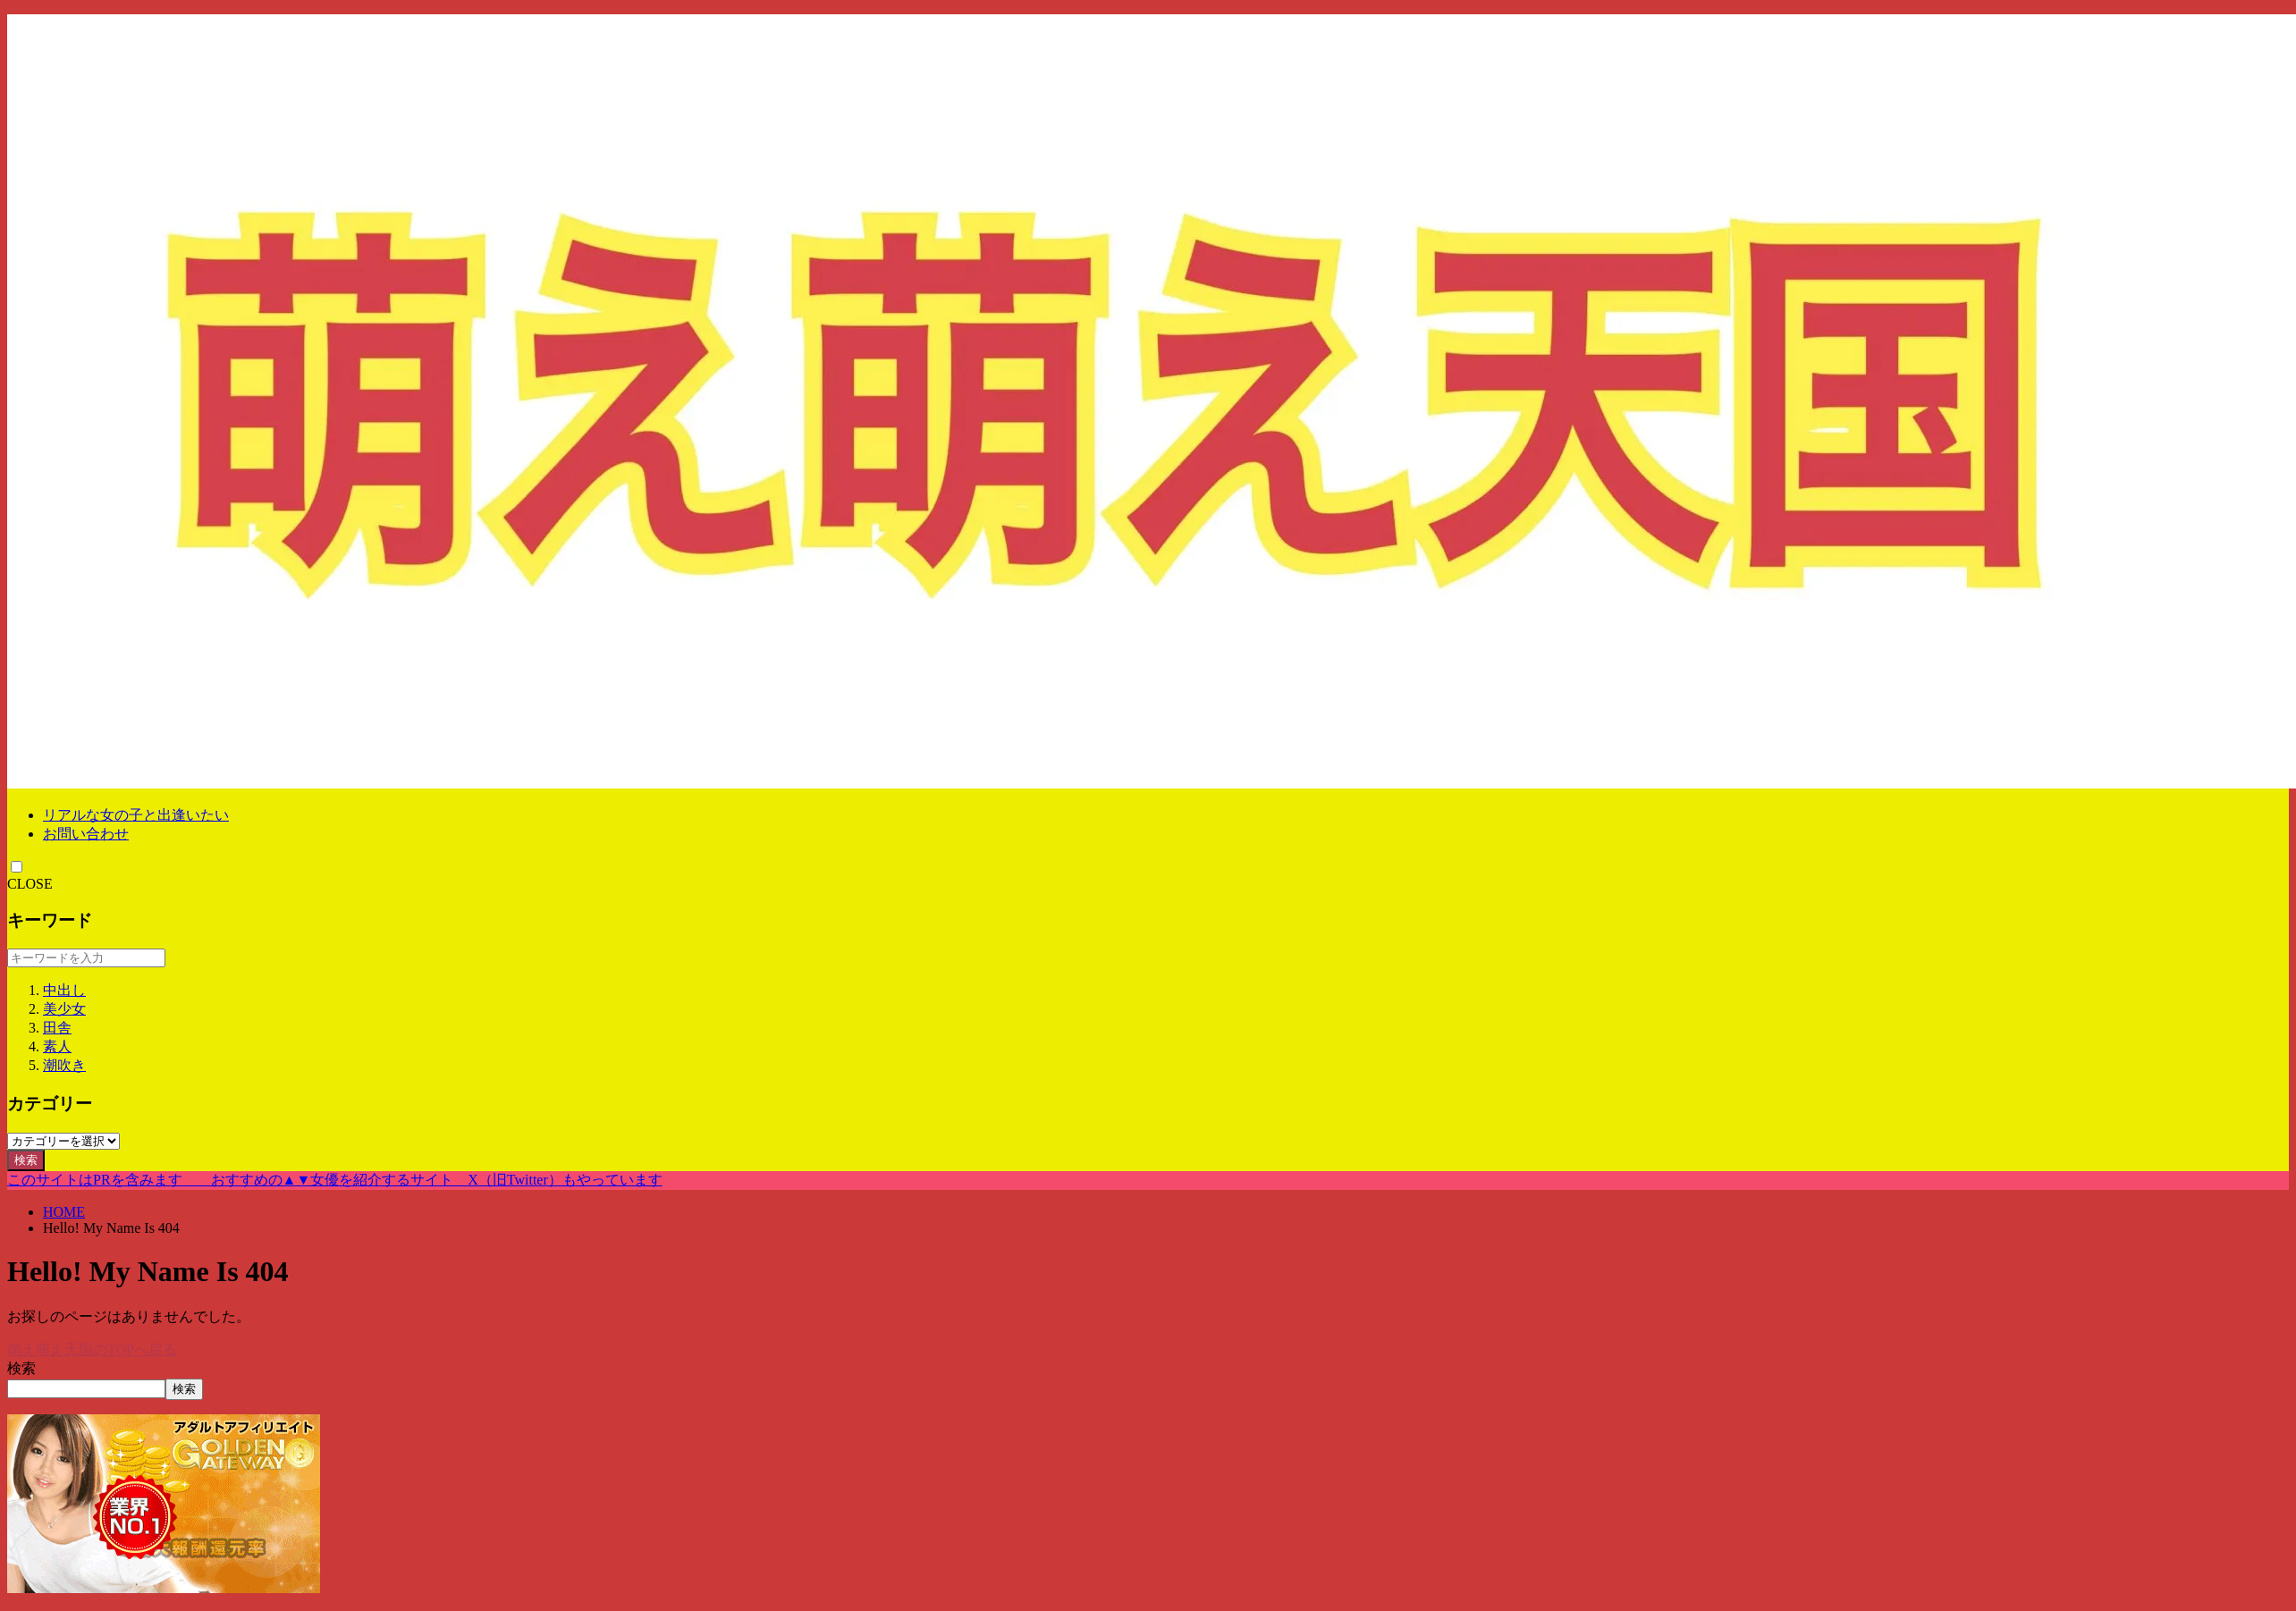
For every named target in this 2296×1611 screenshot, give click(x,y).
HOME (64, 1211)
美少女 (64, 1008)
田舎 (57, 1027)
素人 (57, 1046)
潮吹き (64, 1065)
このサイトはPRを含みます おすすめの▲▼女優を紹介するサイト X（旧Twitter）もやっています (335, 1179)
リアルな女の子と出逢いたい (136, 814)
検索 (26, 1160)
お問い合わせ (86, 833)
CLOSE (30, 883)
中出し (64, 990)
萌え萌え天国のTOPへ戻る (92, 1349)
